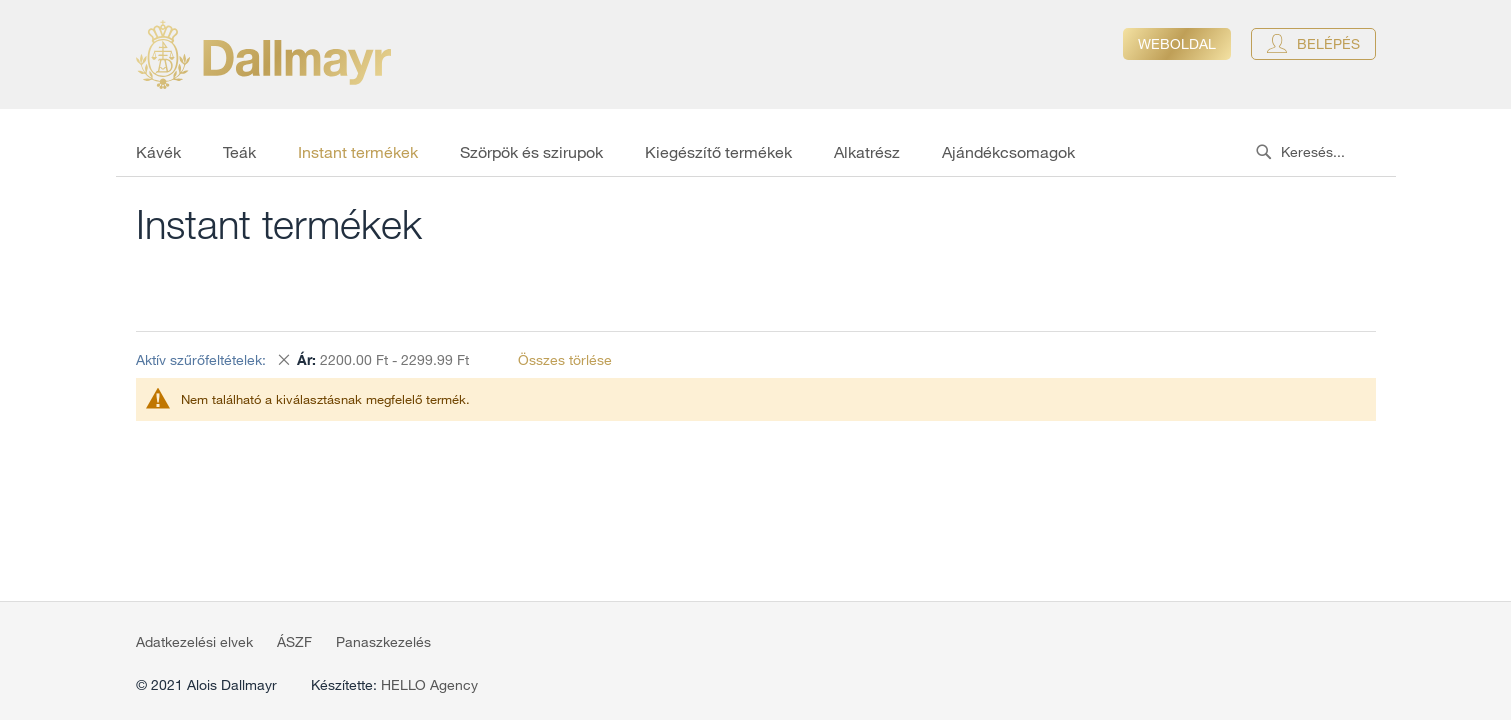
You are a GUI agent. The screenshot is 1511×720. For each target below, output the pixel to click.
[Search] (1263, 152)
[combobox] (1321, 152)
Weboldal (1177, 44)
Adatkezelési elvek (194, 642)
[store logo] (263, 54)
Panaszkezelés (383, 642)
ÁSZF (294, 642)
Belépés (1328, 44)
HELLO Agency (429, 685)
